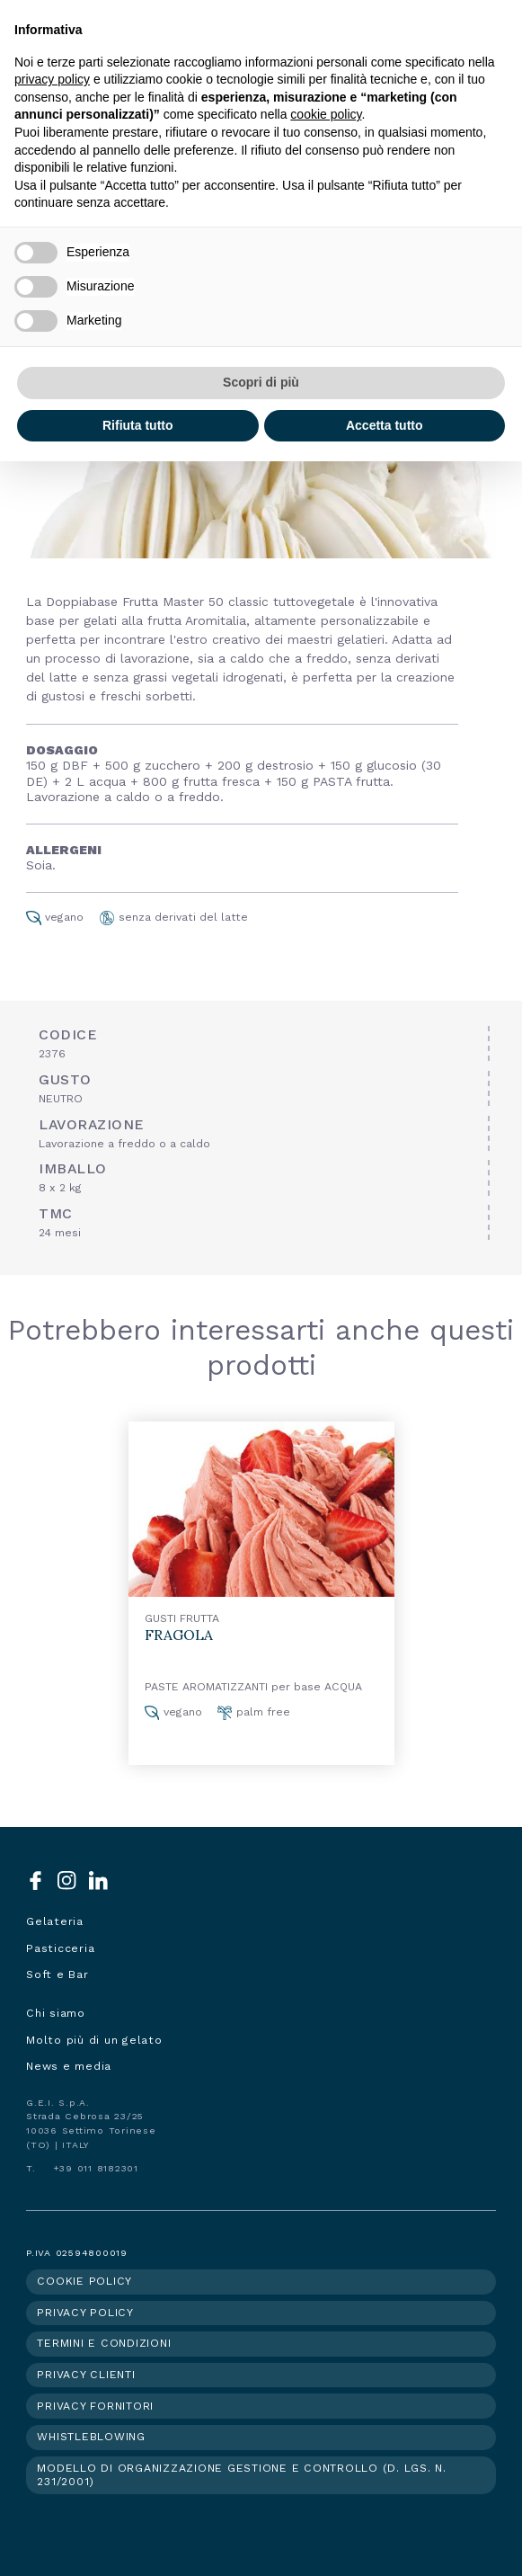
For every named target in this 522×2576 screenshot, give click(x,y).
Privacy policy (85, 2312)
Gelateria (55, 1921)
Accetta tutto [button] (384, 425)
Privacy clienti (86, 2374)
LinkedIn (98, 1880)
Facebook (35, 1880)
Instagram (67, 1880)
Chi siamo (55, 2013)
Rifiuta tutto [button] (137, 425)
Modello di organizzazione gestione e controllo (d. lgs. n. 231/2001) (242, 2475)
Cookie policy (84, 2281)
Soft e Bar (57, 1974)
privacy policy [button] (52, 79)
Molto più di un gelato (94, 2040)
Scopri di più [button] (261, 382)
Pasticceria (60, 1948)
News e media (68, 2066)
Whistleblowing (91, 2436)
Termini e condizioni (104, 2343)
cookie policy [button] (325, 114)
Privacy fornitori (95, 2406)
